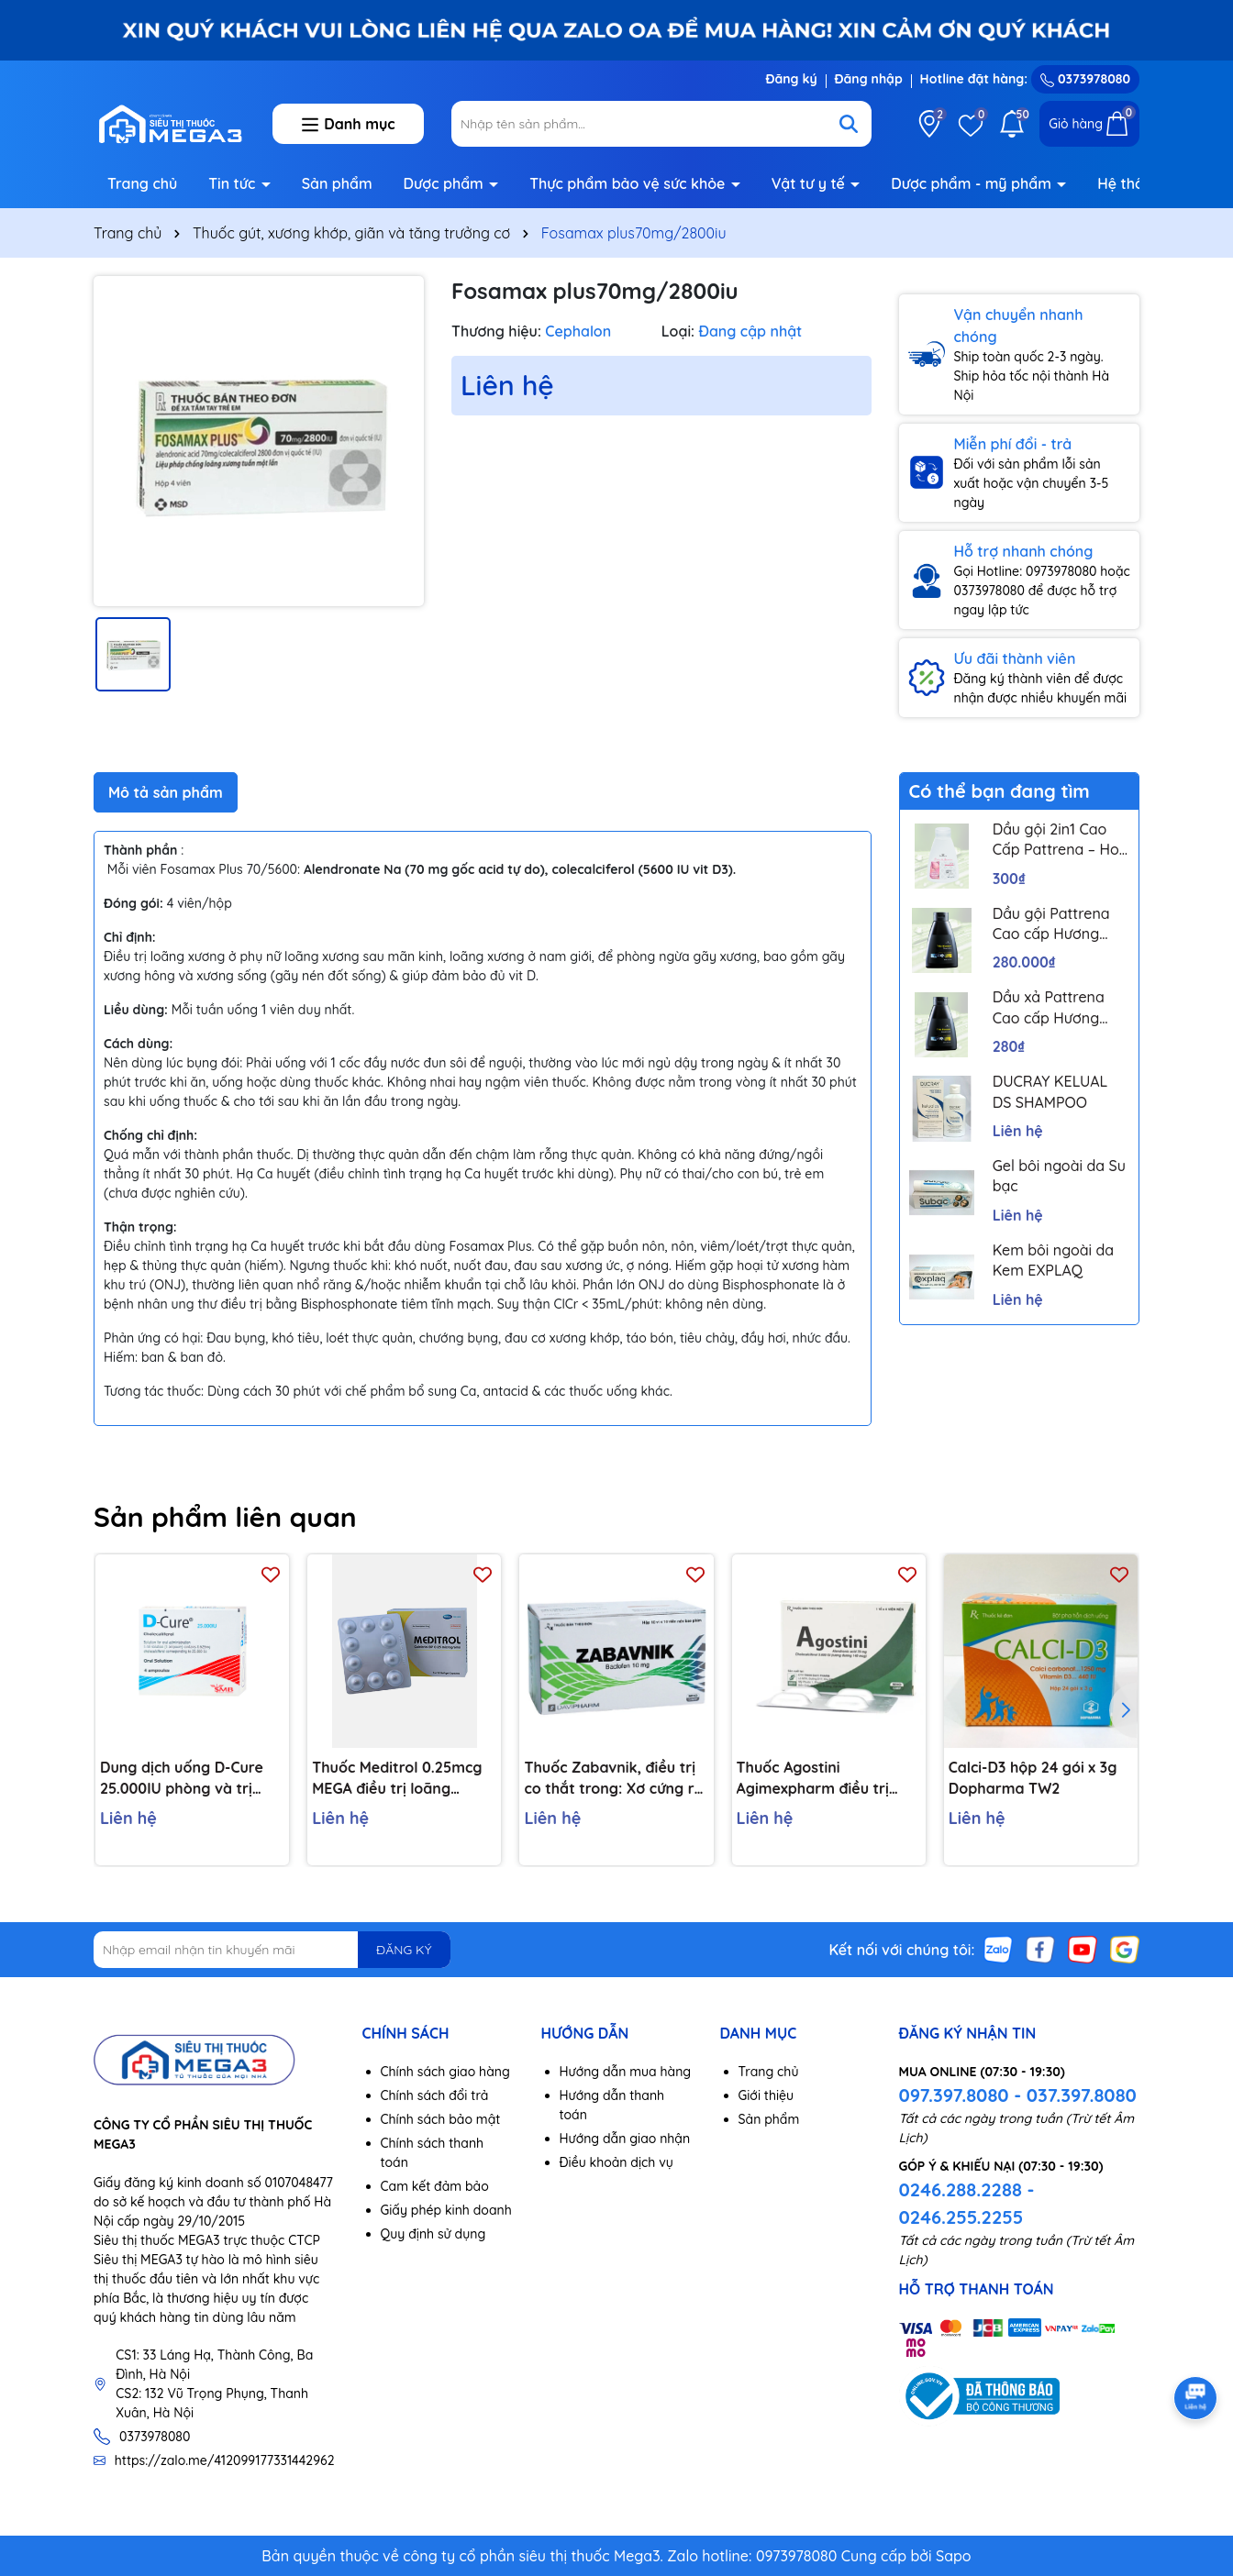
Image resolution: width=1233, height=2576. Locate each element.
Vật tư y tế (811, 183)
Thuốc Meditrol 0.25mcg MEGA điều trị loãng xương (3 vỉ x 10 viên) (397, 1778)
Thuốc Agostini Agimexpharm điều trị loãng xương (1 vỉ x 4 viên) (827, 1778)
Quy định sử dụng (433, 2234)
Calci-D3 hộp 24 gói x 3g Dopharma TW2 (1033, 1777)
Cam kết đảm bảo (435, 2186)
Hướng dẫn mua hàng (626, 2071)
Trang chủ (142, 183)
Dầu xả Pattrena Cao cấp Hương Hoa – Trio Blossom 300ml (1059, 1008)
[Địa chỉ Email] (272, 1949)
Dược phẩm (446, 183)
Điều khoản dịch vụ (616, 2162)
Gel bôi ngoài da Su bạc (1059, 1175)
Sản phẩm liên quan (225, 1516)
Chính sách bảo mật (441, 2119)
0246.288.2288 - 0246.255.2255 (967, 2203)
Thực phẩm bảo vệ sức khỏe (629, 183)
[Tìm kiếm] (848, 123)
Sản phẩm (337, 183)
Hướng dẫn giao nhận (625, 2138)
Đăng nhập (869, 79)
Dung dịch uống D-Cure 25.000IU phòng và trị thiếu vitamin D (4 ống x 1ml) (183, 1778)
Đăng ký (790, 79)
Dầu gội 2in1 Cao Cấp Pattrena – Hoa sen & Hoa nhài (1060, 840)
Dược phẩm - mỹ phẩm (973, 183)
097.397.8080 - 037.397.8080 (1018, 2095)
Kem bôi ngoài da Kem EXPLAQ (1053, 1260)
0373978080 (1085, 79)
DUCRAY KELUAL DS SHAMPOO (1050, 1091)
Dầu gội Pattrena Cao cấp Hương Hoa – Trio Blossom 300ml (1059, 924)
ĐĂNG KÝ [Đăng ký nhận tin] (403, 1949)
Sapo (954, 2556)
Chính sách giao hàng (445, 2071)
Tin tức (234, 183)
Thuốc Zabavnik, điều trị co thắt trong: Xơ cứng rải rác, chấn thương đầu (615, 1778)
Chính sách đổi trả (435, 2095)
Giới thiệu (766, 2095)
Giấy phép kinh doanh (446, 2210)
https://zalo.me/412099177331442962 (225, 2460)
